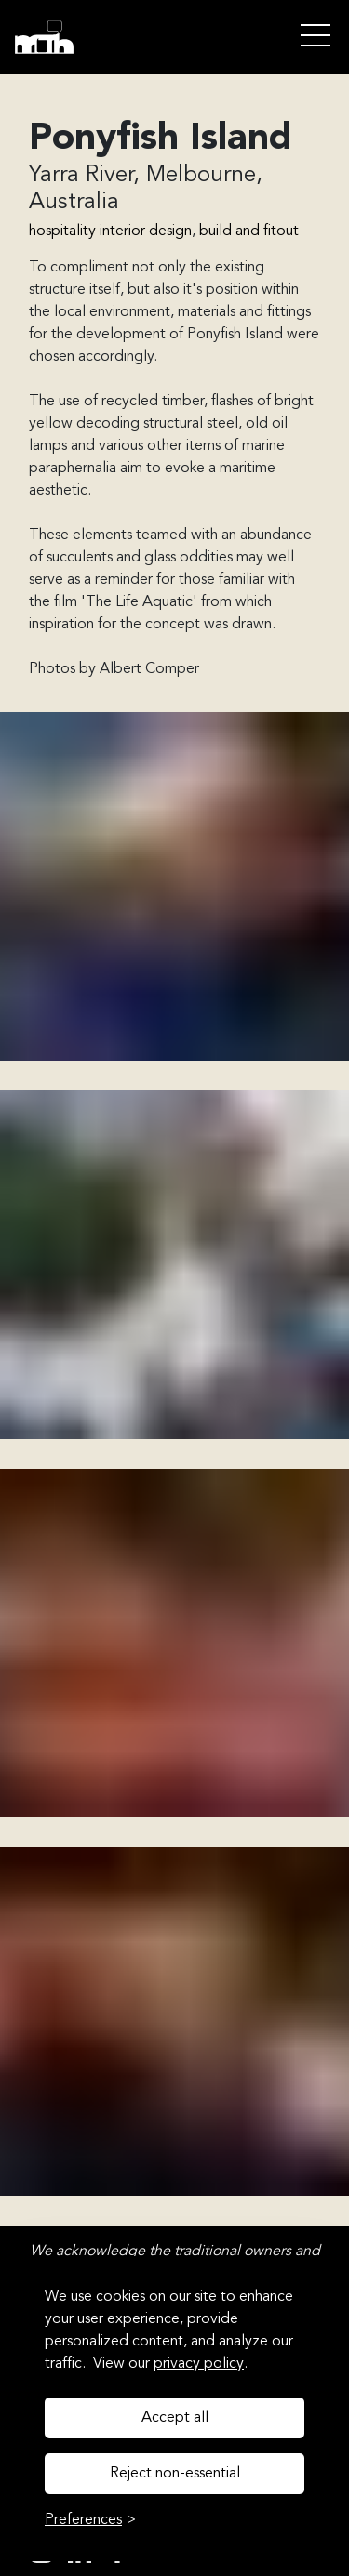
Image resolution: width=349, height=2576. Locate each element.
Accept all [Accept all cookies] (174, 2418)
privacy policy (199, 2364)
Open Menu (315, 36)
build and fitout (249, 231)
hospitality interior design (110, 231)
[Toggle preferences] (90, 2520)
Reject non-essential (175, 2473)
